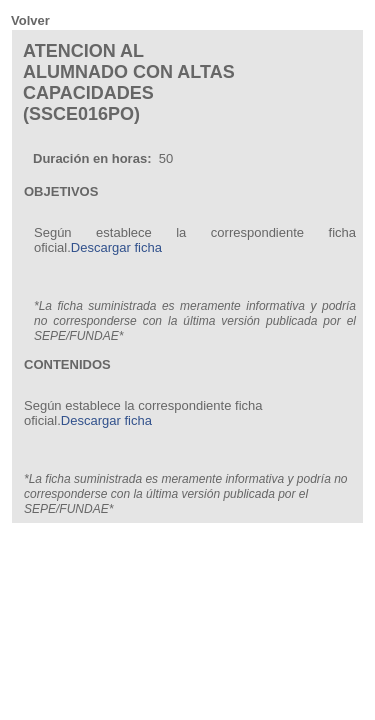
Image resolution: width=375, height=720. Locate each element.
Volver (30, 20)
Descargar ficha (116, 247)
